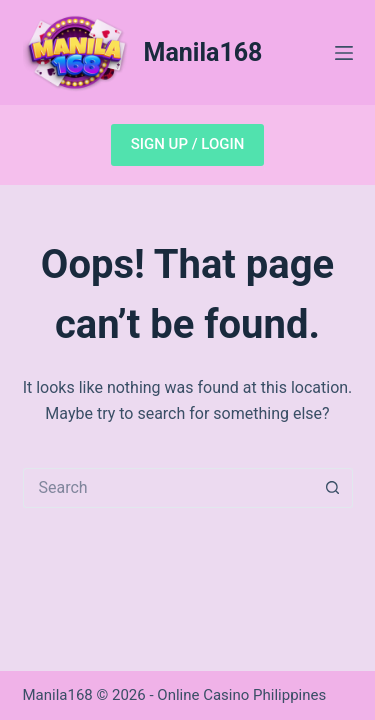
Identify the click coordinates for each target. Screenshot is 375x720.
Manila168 (203, 52)
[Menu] (344, 53)
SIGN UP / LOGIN (188, 144)
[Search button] (333, 488)
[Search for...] (168, 488)
